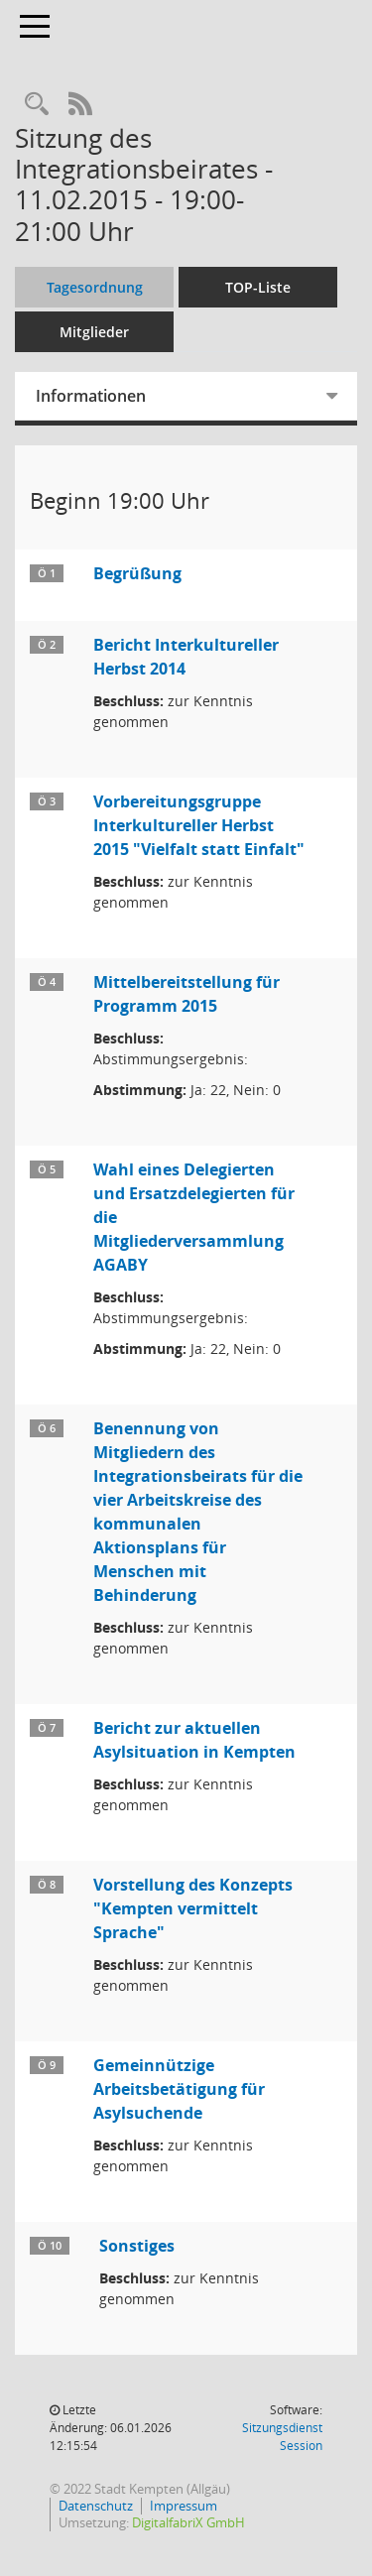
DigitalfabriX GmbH (188, 2522)
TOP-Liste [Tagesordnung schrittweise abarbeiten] (258, 287)
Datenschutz (96, 2506)
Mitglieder (94, 331)
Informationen (91, 396)
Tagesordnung (95, 287)
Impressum (183, 2506)
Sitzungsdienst (282, 2436)
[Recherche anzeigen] (37, 104)
